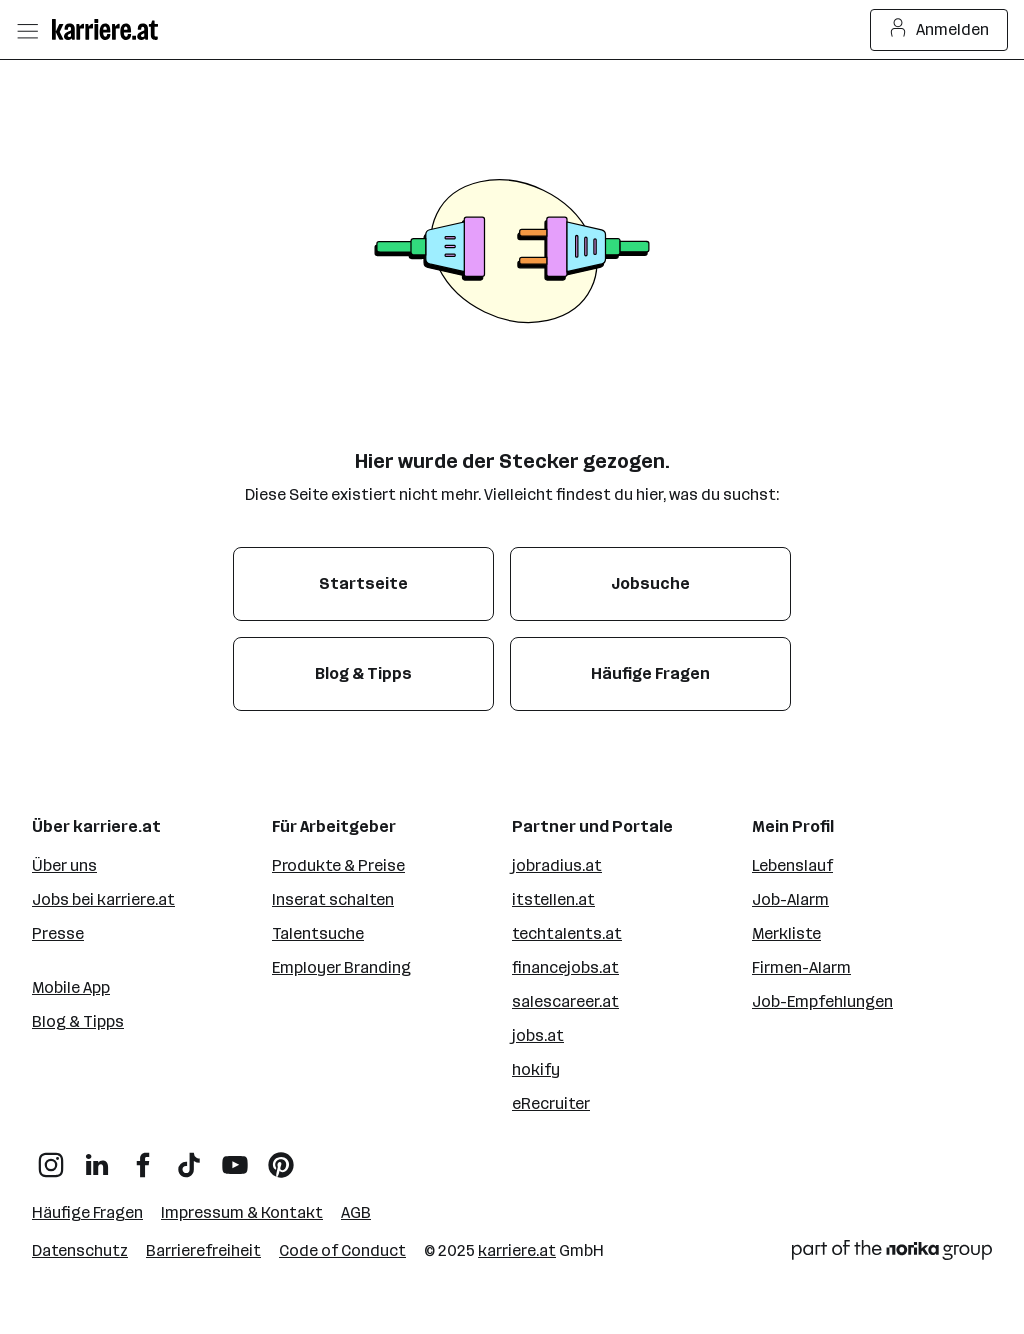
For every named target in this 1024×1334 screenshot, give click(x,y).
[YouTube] (235, 1157)
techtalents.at (567, 933)
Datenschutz (80, 1250)
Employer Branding (341, 967)
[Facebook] (143, 1157)
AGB (356, 1212)
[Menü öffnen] (27, 30)
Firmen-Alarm (801, 967)
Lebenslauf (792, 865)
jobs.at (538, 1035)
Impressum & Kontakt (242, 1212)
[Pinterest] (281, 1157)
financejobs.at (565, 967)
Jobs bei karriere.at (103, 899)
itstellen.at (553, 899)
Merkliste (786, 933)
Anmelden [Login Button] (939, 30)
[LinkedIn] (97, 1157)
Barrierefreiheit (203, 1250)
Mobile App (71, 987)
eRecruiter (551, 1103)
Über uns (64, 865)
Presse (58, 933)
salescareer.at (565, 1001)
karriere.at (517, 1250)
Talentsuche (318, 933)
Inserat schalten (333, 899)
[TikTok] (189, 1157)
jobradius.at (557, 865)
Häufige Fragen (87, 1212)
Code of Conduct (342, 1250)
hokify (536, 1069)
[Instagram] (51, 1157)
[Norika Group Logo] (892, 1253)
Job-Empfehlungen (822, 1001)
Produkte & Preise (338, 865)
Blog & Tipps (78, 1021)
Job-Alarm (790, 899)
